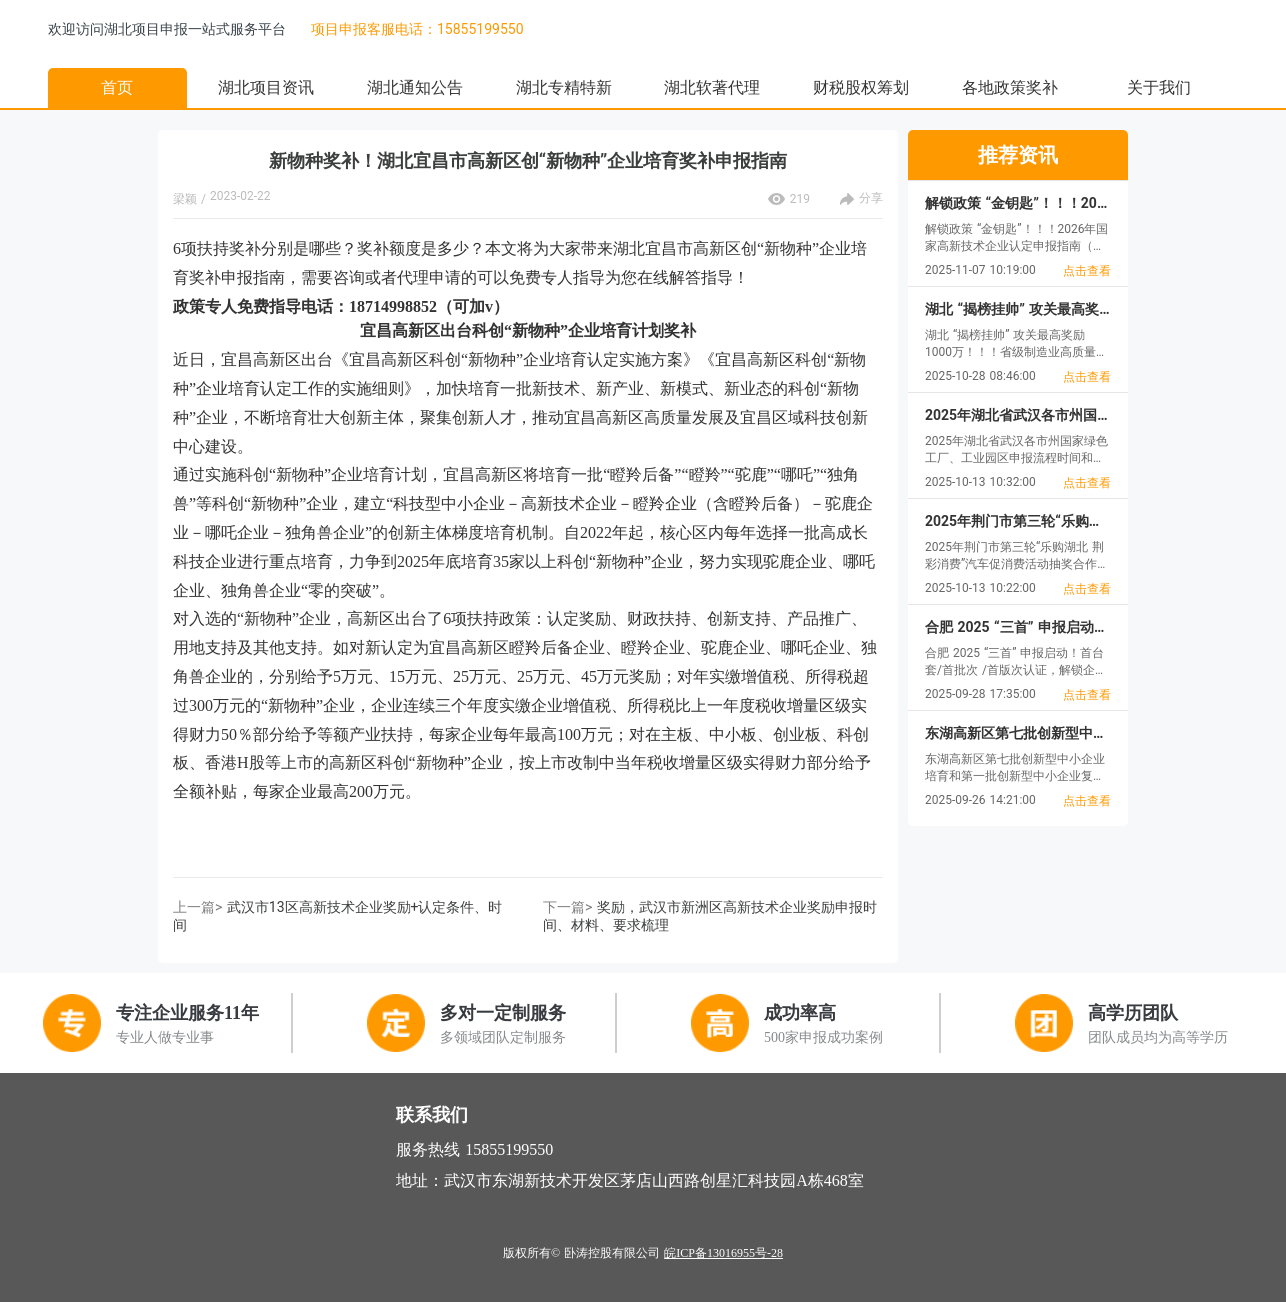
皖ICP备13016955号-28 (723, 1253)
